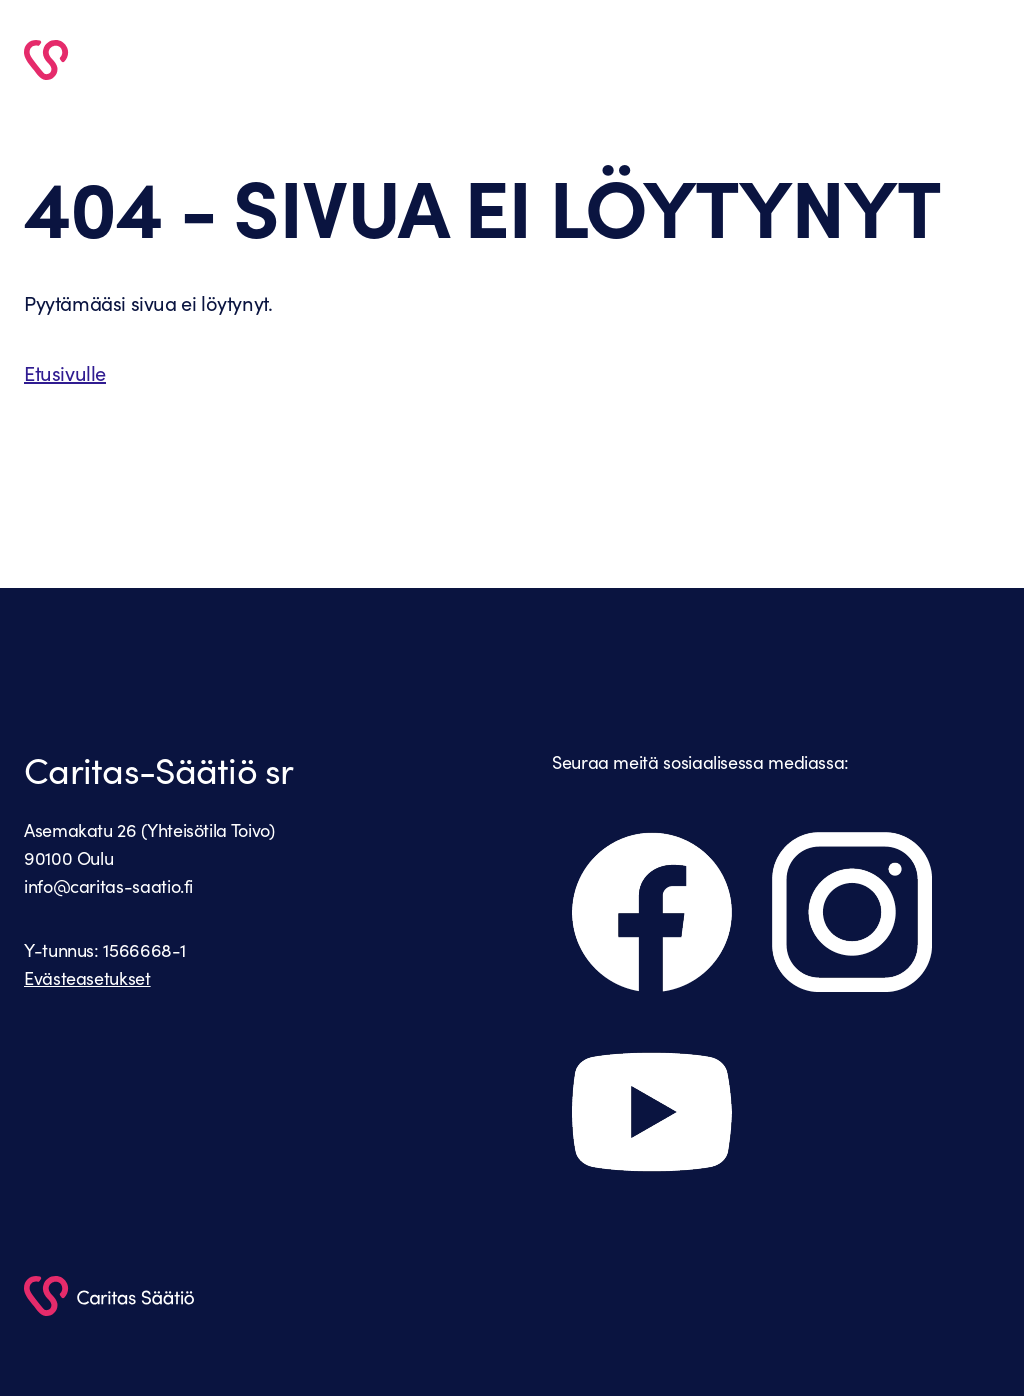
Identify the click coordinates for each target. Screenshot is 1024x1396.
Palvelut (521, 59)
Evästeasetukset (87, 978)
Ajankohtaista (402, 59)
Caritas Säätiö (806, 59)
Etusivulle (65, 372)
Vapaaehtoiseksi (650, 59)
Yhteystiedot (946, 59)
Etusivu (287, 59)
